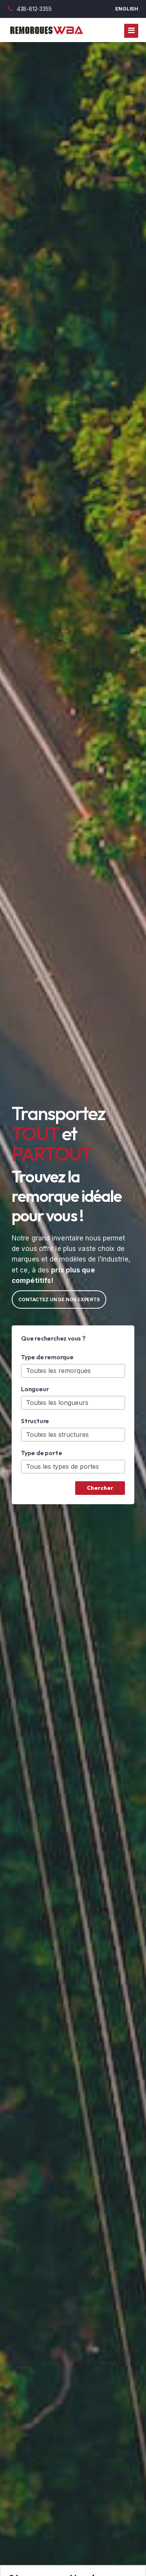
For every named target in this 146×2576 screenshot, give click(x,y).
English (126, 8)
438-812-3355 (29, 8)
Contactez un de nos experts (59, 1299)
